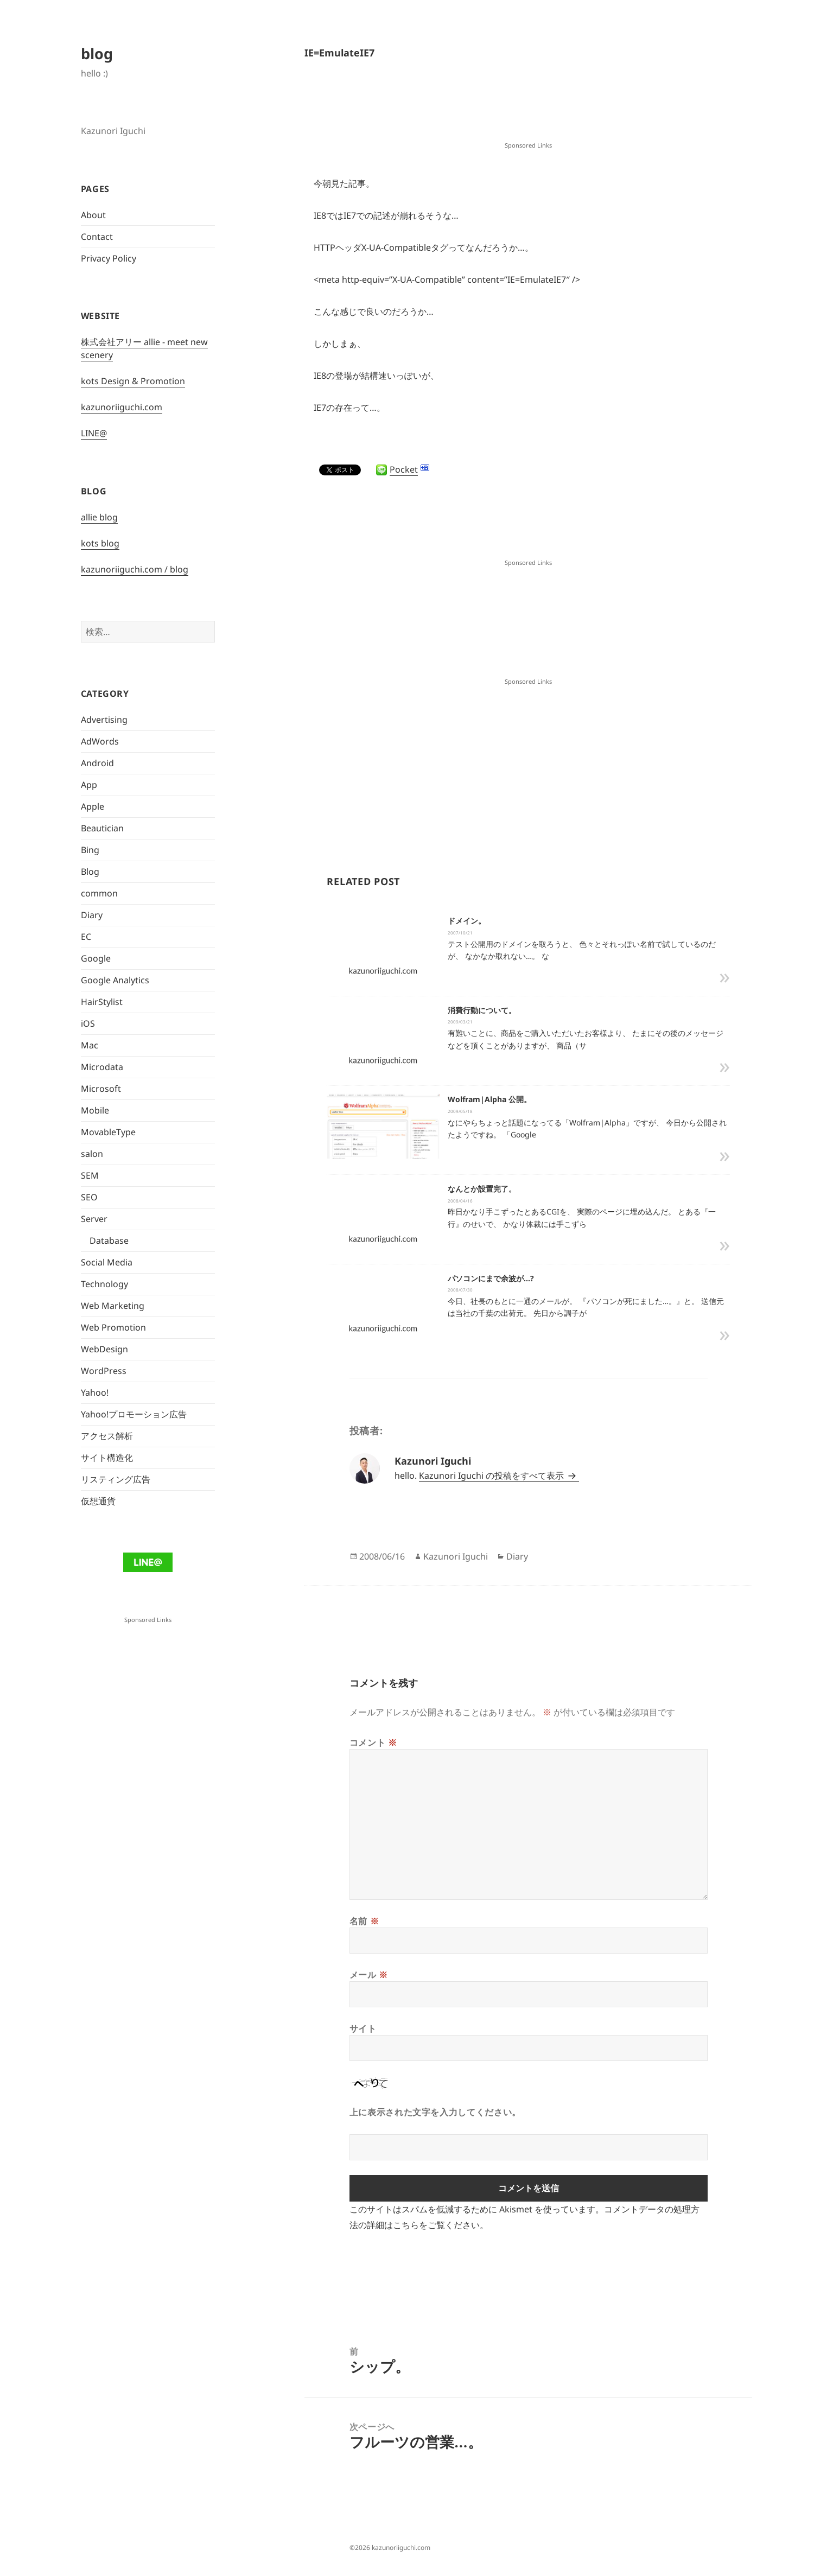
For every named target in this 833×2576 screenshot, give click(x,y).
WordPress (103, 1371)
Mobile (95, 1110)
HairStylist (102, 1002)
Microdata (102, 1067)
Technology (104, 1284)
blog (97, 53)
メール (368, 1975)
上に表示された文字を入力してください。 (435, 2112)
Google (96, 958)
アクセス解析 (107, 1436)
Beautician (102, 828)
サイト (363, 2028)
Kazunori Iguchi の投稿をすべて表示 (492, 1475)
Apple (92, 806)
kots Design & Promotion (133, 381)
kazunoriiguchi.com (121, 407)
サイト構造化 (107, 1458)
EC (86, 937)
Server (94, 1219)
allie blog (99, 517)
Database (109, 1240)
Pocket (404, 469)
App (89, 785)
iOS (88, 1023)
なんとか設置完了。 (482, 1189)
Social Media (106, 1262)
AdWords (100, 741)
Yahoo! (95, 1392)
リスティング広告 (115, 1479)
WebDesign (104, 1349)
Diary (92, 915)
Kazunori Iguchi (455, 1556)
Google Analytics (115, 980)
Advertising (104, 720)
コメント (373, 1742)
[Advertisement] (528, 111)
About (93, 215)
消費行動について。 (482, 1010)
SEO (89, 1197)
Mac (89, 1045)
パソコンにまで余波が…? (491, 1278)
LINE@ (94, 433)
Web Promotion (113, 1327)
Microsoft (101, 1089)
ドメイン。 (467, 920)
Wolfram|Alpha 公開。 (489, 1099)
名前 (364, 1921)
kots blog (100, 543)
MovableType (108, 1132)
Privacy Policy (108, 258)
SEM (90, 1175)
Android (97, 763)
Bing (90, 850)
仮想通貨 (98, 1501)
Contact (97, 237)
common (99, 893)
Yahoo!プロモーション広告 (134, 1414)
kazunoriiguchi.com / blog (134, 569)
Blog (90, 871)
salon (92, 1154)
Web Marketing (112, 1306)
